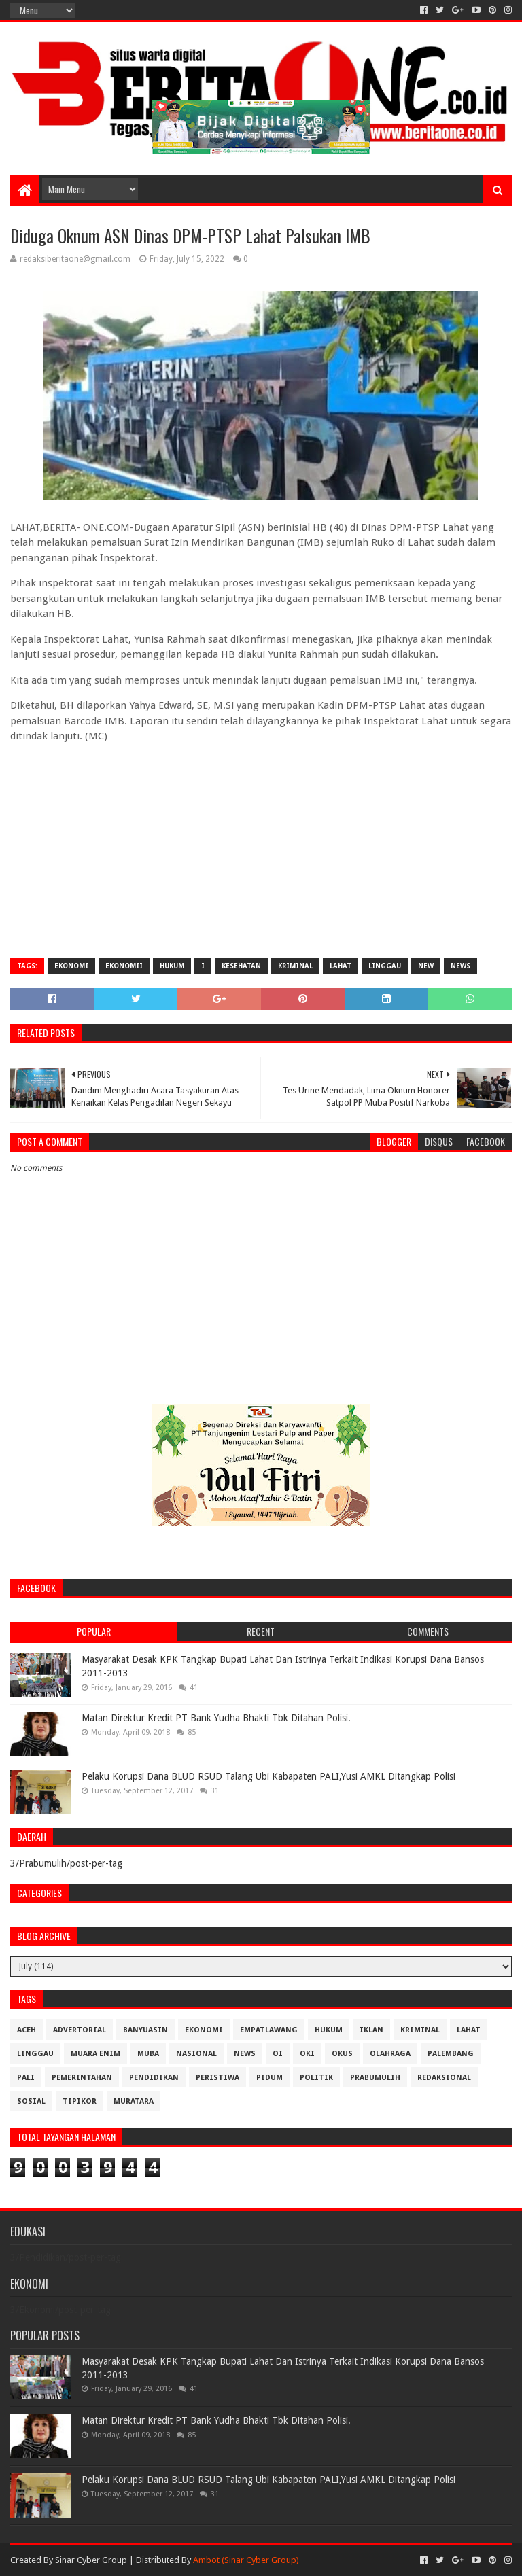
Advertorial (79, 2030)
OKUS (342, 2053)
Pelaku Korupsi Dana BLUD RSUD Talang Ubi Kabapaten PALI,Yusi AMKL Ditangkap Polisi (268, 1776)
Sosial (31, 2101)
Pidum (269, 2077)
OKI (307, 2053)
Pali (26, 2077)
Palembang (451, 2053)
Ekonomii (124, 966)
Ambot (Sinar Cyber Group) (246, 2560)
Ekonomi (71, 966)
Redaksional (444, 2077)
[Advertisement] (260, 849)
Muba (148, 2053)
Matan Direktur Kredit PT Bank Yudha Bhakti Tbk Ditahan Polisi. (216, 1717)
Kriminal (295, 966)
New (426, 966)
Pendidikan (154, 2077)
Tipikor (80, 2101)
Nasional (196, 2053)
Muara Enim (95, 2053)
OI (278, 2053)
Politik (316, 2077)
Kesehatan (241, 966)
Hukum (172, 966)
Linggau (384, 966)
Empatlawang (269, 2030)
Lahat (340, 966)
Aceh (26, 2030)
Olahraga (390, 2053)
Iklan (371, 2030)
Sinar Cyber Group (91, 2560)
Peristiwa (217, 2077)
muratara (134, 2101)
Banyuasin (145, 2030)
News (460, 966)
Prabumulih (375, 2077)
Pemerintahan (82, 2077)
